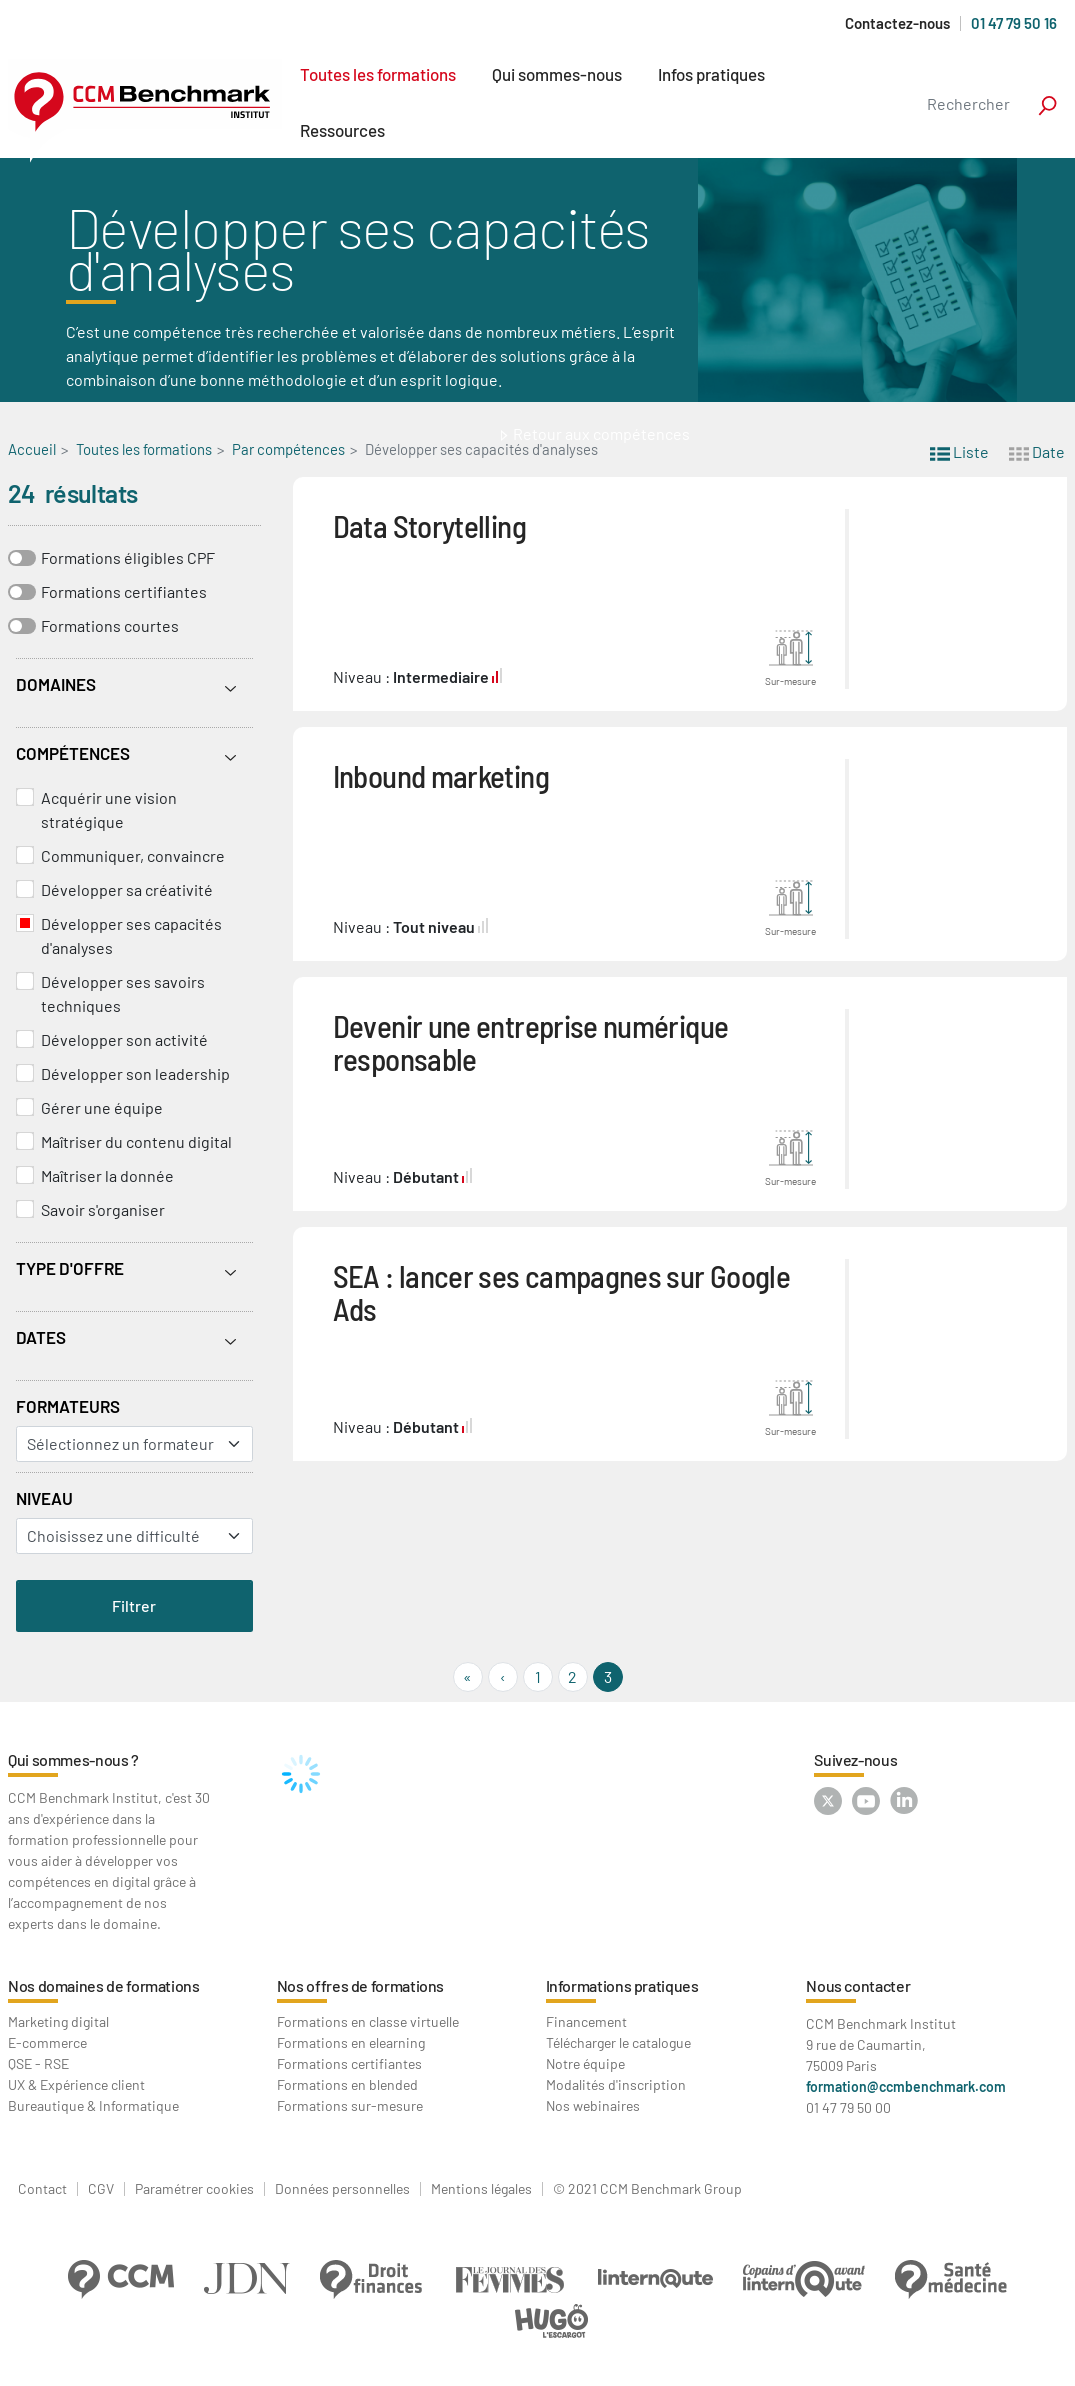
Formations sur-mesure (350, 2105)
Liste (959, 450)
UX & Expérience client (76, 2084)
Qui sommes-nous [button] (557, 74)
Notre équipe (585, 2063)
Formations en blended (347, 2084)
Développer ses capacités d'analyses (131, 935)
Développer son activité (124, 1039)
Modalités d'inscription (616, 2084)
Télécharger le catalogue (618, 2042)
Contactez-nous (897, 23)
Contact (42, 2189)
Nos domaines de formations (104, 1985)
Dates (41, 1337)
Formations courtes (110, 625)
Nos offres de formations (360, 1985)
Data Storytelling (429, 525)
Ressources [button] (342, 130)
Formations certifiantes (124, 591)
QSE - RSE (38, 2063)
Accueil (32, 449)
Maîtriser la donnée (107, 1175)
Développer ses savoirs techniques (123, 993)
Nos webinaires (593, 2105)
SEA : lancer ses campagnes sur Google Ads (561, 1292)
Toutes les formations (378, 74)
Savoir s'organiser (103, 1209)
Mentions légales (481, 2189)
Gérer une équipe (102, 1107)
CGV (101, 2189)
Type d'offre (70, 1268)
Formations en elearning (351, 2042)
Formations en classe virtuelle (368, 2021)
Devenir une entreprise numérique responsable (531, 1042)
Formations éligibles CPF (128, 557)
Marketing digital (58, 2021)
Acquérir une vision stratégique (109, 809)
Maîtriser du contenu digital (136, 1141)
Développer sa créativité (127, 889)
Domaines (56, 684)
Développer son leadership (135, 1073)
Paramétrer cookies (194, 2189)
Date (1037, 450)
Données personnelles (342, 2189)
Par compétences (288, 449)
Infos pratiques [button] (711, 74)
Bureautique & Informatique (93, 2105)
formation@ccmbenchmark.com (906, 2086)
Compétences (73, 753)
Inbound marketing (441, 775)
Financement (586, 2021)
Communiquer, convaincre (133, 855)
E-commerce (47, 2042)
